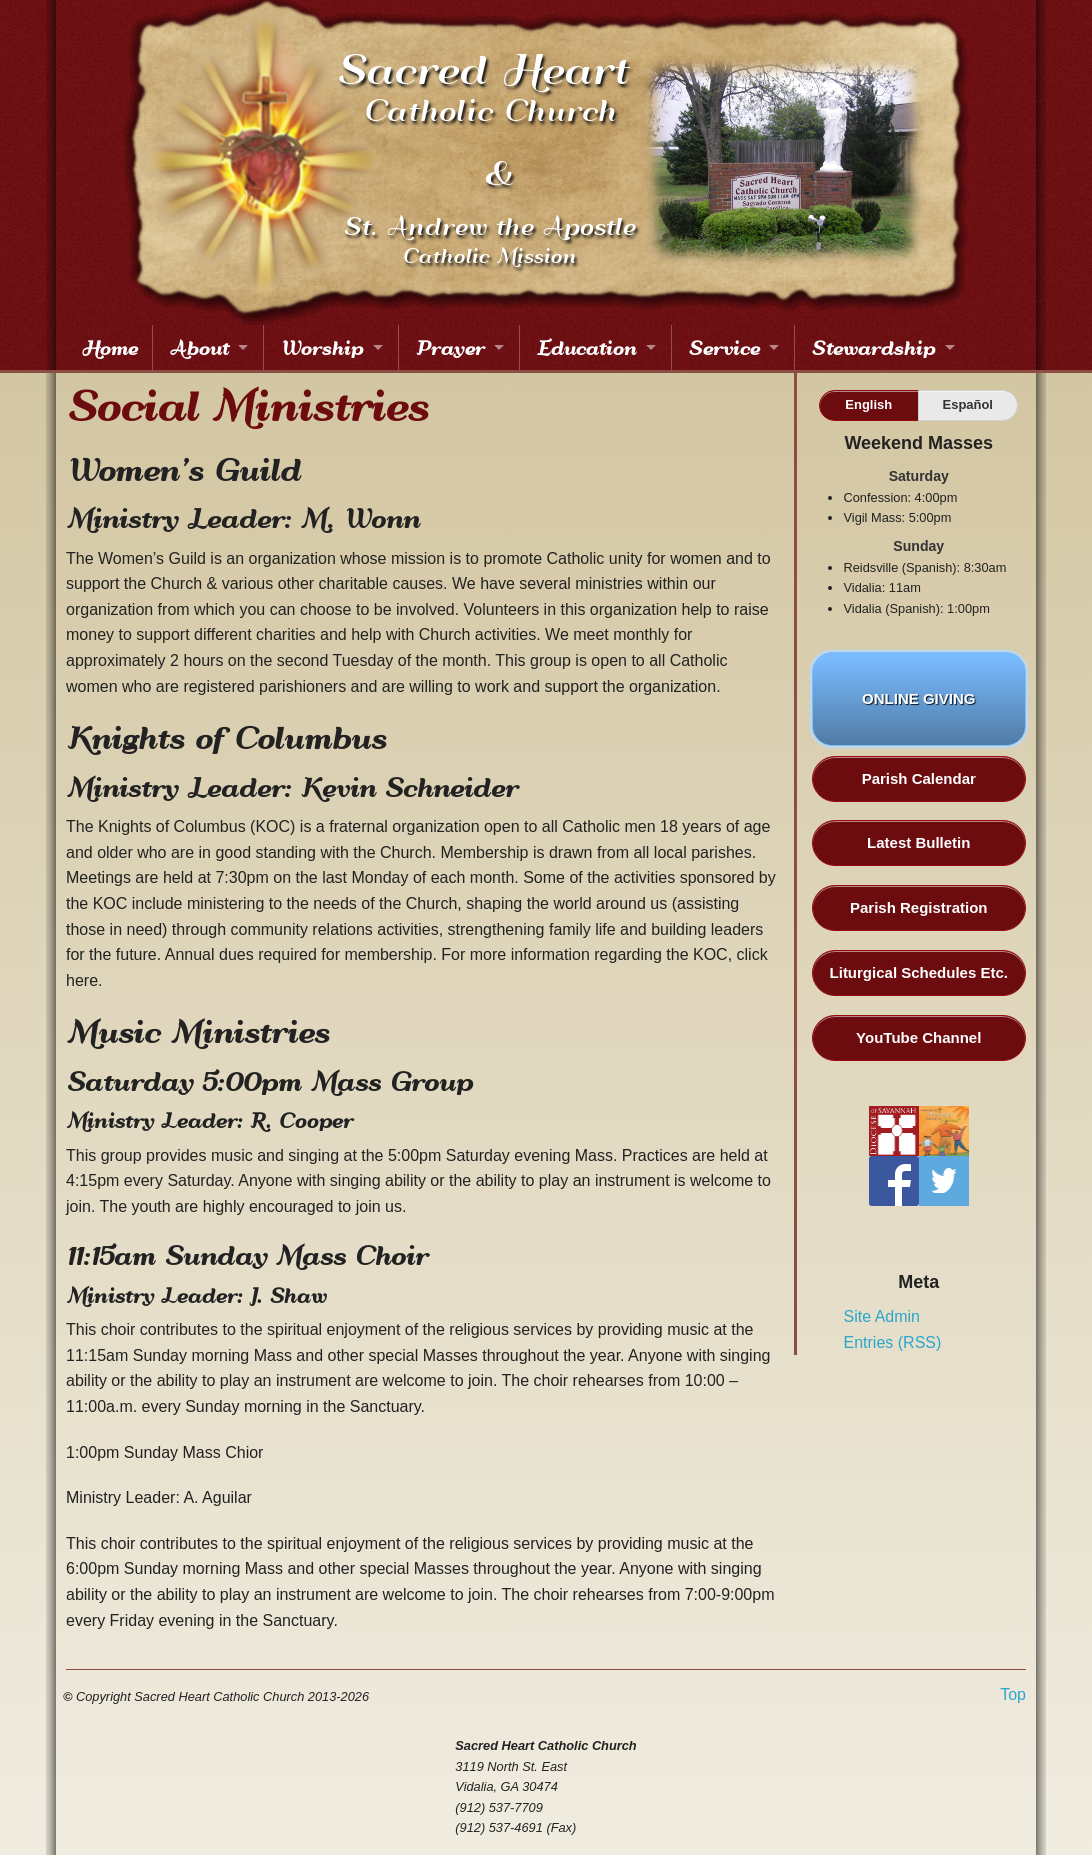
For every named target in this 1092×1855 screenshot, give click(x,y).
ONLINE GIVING (918, 710)
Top (1013, 1695)
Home (109, 347)
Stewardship (873, 347)
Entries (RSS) (893, 1342)
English (868, 404)
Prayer (449, 347)
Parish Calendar (919, 778)
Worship (321, 347)
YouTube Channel (918, 1037)
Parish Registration (919, 907)
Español (968, 404)
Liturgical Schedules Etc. (919, 972)
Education (586, 347)
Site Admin (882, 1316)
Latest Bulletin (918, 842)
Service (723, 347)
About (198, 347)
